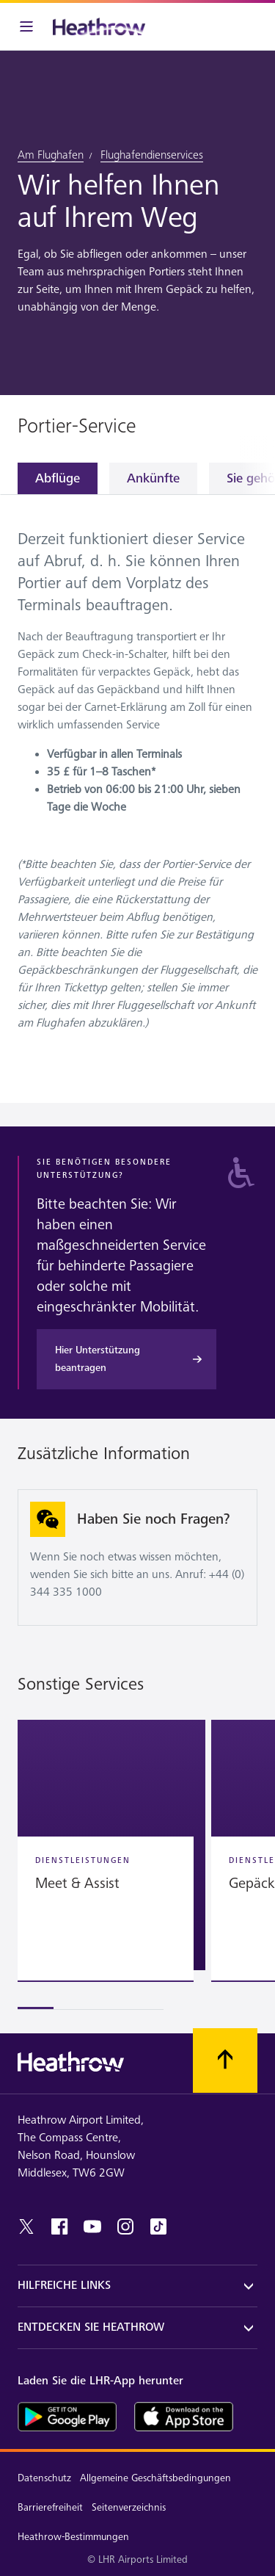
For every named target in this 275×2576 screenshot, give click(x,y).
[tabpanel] (137, 778)
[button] (111, 1845)
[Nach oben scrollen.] (225, 2060)
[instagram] (125, 2226)
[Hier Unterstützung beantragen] (126, 1359)
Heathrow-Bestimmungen (73, 2536)
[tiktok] (158, 2226)
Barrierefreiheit (50, 2507)
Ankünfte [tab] (153, 478)
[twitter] (26, 2226)
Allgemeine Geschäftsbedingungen (155, 2478)
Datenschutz (44, 2478)
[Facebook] (59, 2226)
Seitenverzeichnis (129, 2507)
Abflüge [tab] (57, 478)
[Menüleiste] (26, 26)
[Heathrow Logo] (99, 26)
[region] (137, 1865)
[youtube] (92, 2226)
